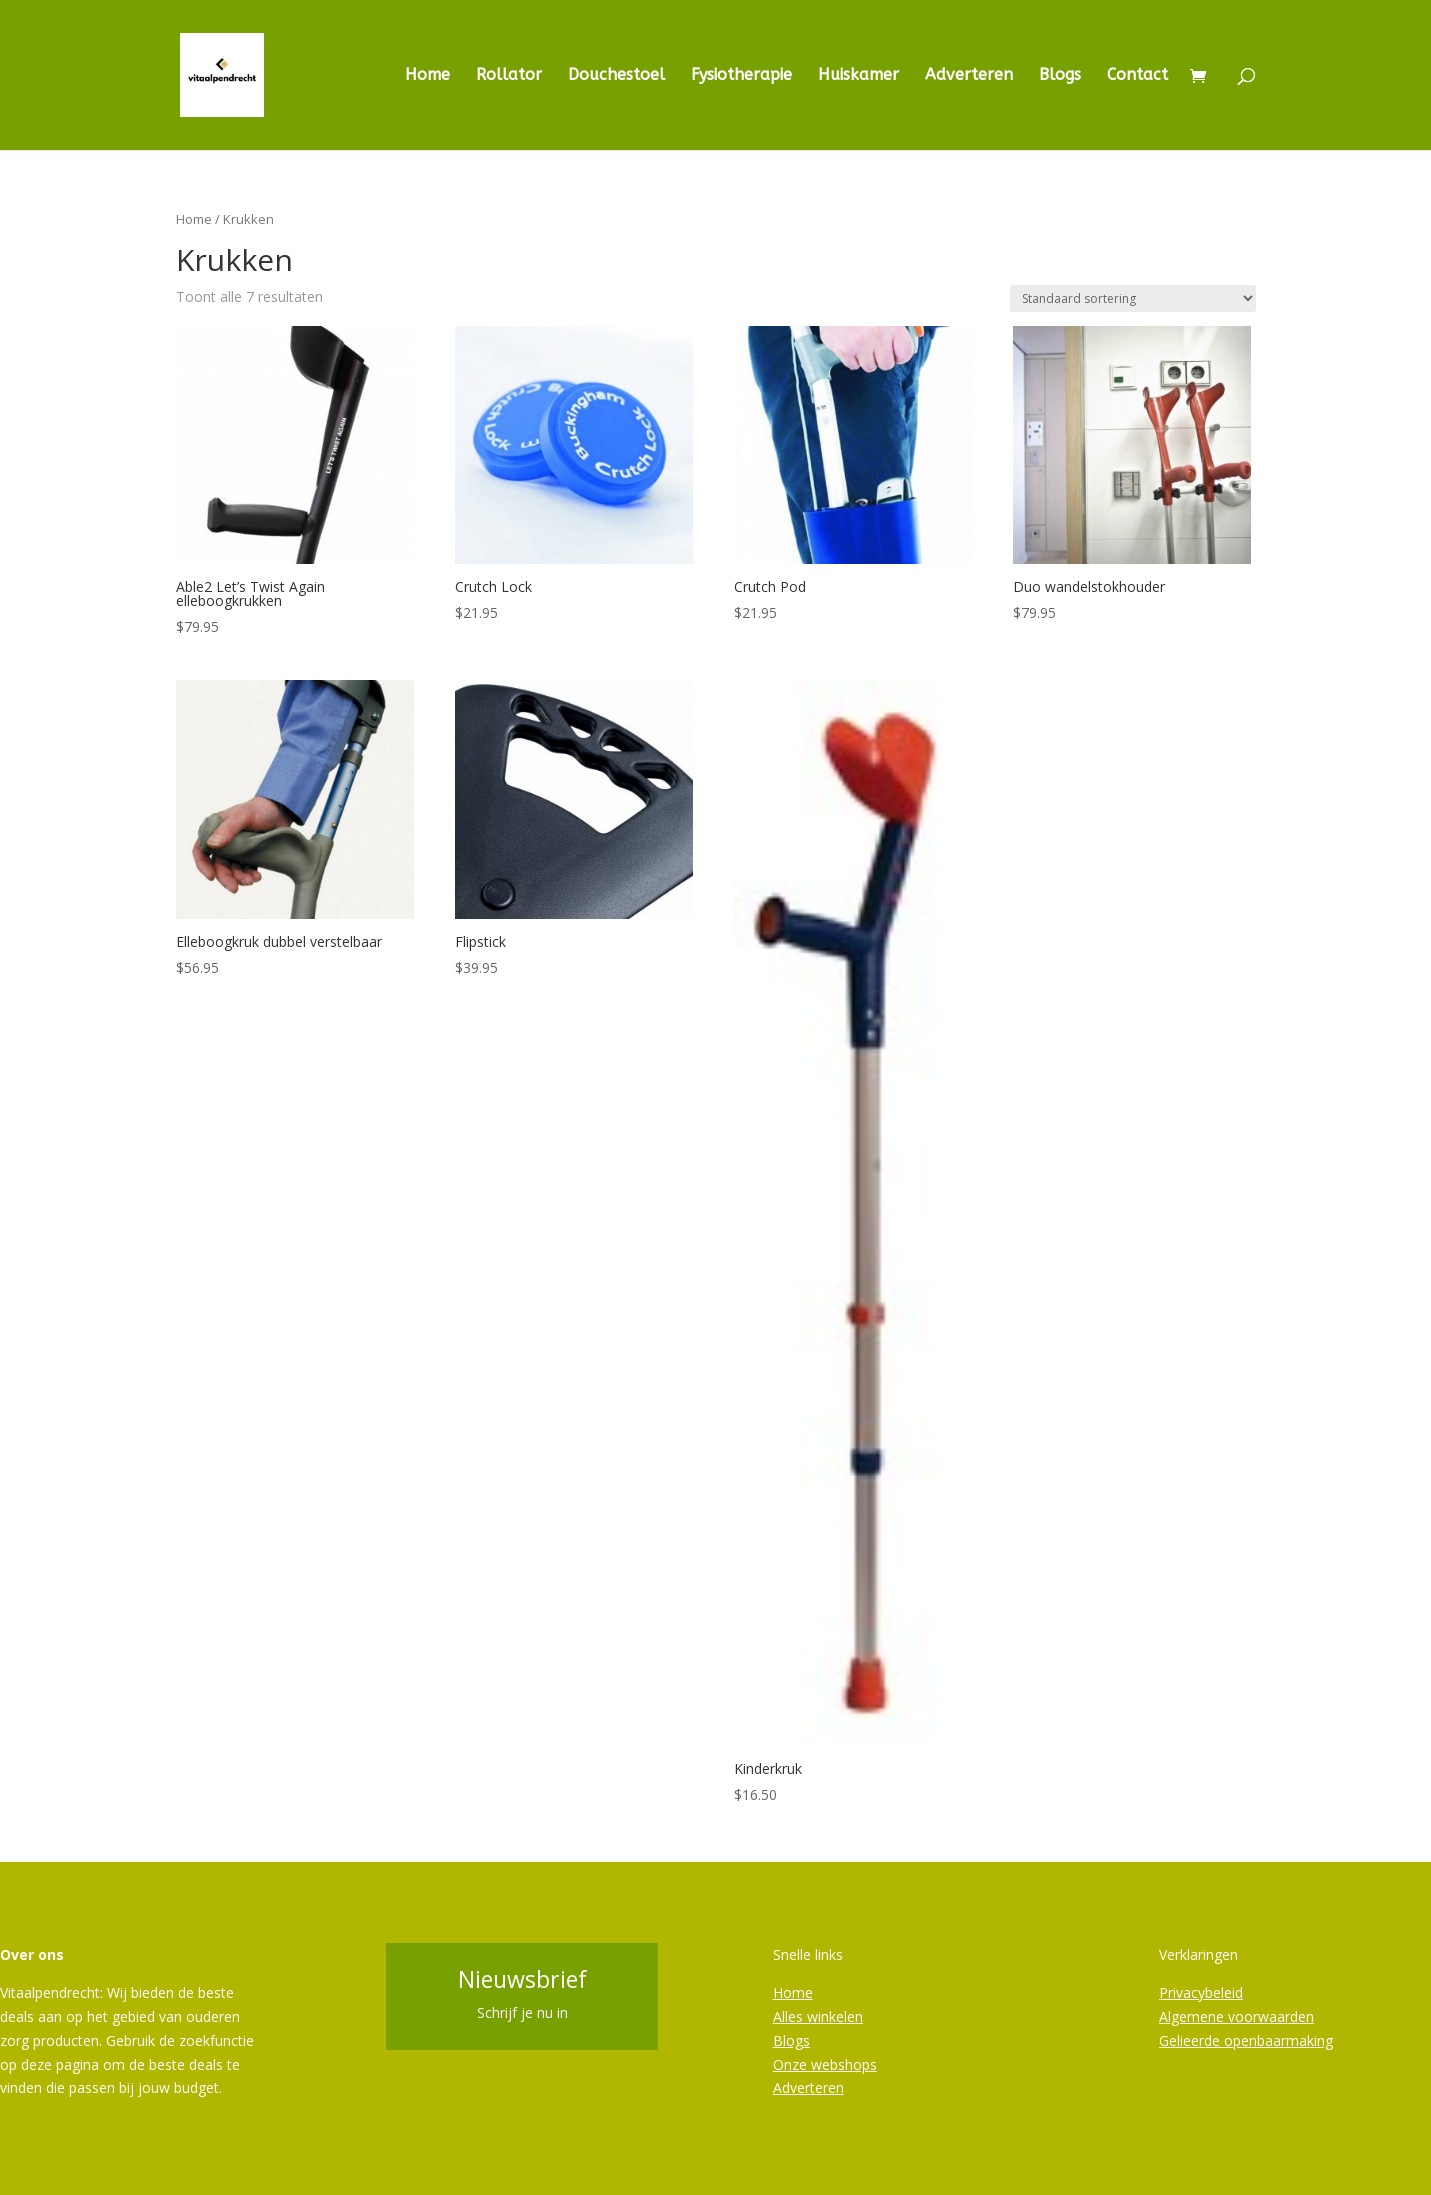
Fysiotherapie (741, 76)
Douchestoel (616, 76)
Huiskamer (858, 76)
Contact (1137, 76)
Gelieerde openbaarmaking (1246, 2040)
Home (427, 76)
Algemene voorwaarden (1236, 2016)
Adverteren (969, 76)
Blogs (1060, 76)
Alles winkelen (818, 2016)
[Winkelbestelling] (1133, 298)
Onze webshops (825, 2064)
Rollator (509, 76)
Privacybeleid (1201, 1992)
